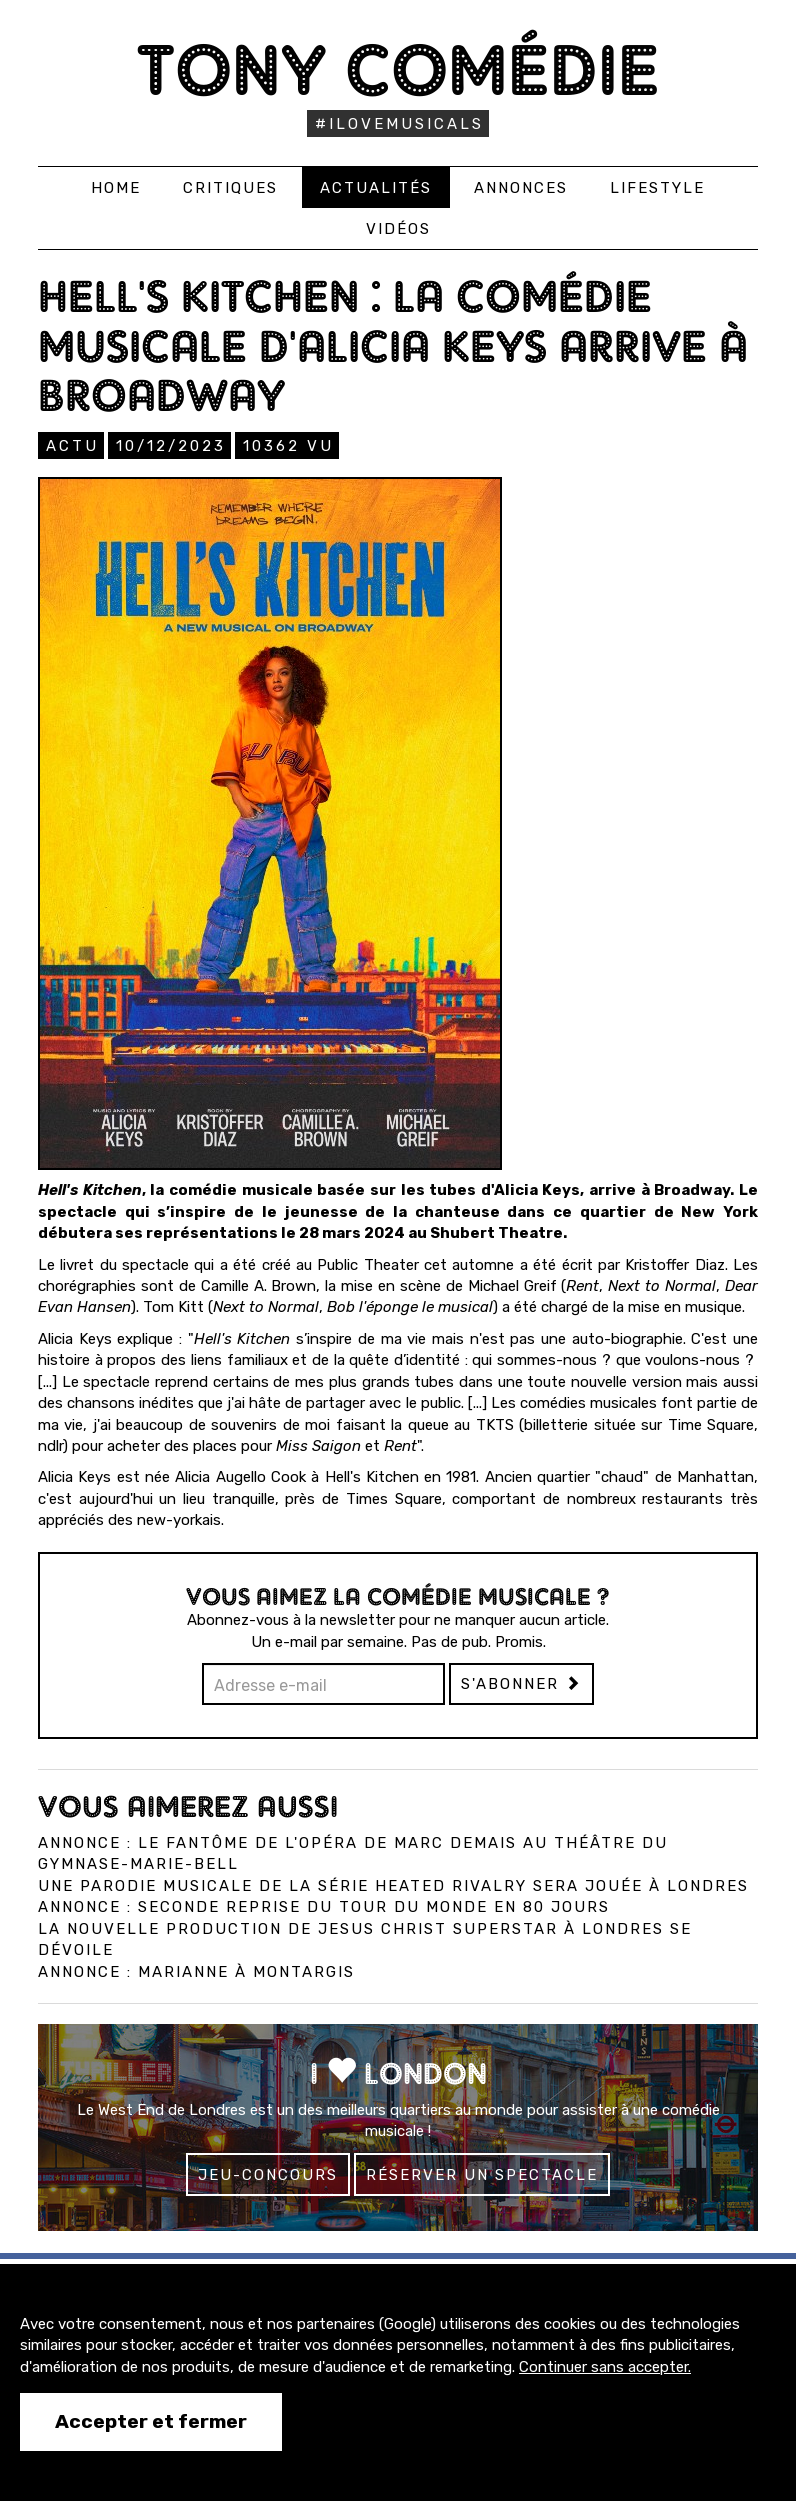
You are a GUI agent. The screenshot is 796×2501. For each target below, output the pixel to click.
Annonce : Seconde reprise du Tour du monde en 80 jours (324, 1907)
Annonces (521, 188)
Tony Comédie (398, 69)
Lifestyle (657, 188)
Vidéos (398, 229)
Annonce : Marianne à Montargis (196, 1972)
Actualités (376, 188)
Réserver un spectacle (482, 2175)
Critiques (230, 188)
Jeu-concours (268, 2175)
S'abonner (521, 1684)
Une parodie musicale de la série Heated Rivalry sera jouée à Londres (393, 1886)
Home (116, 188)
